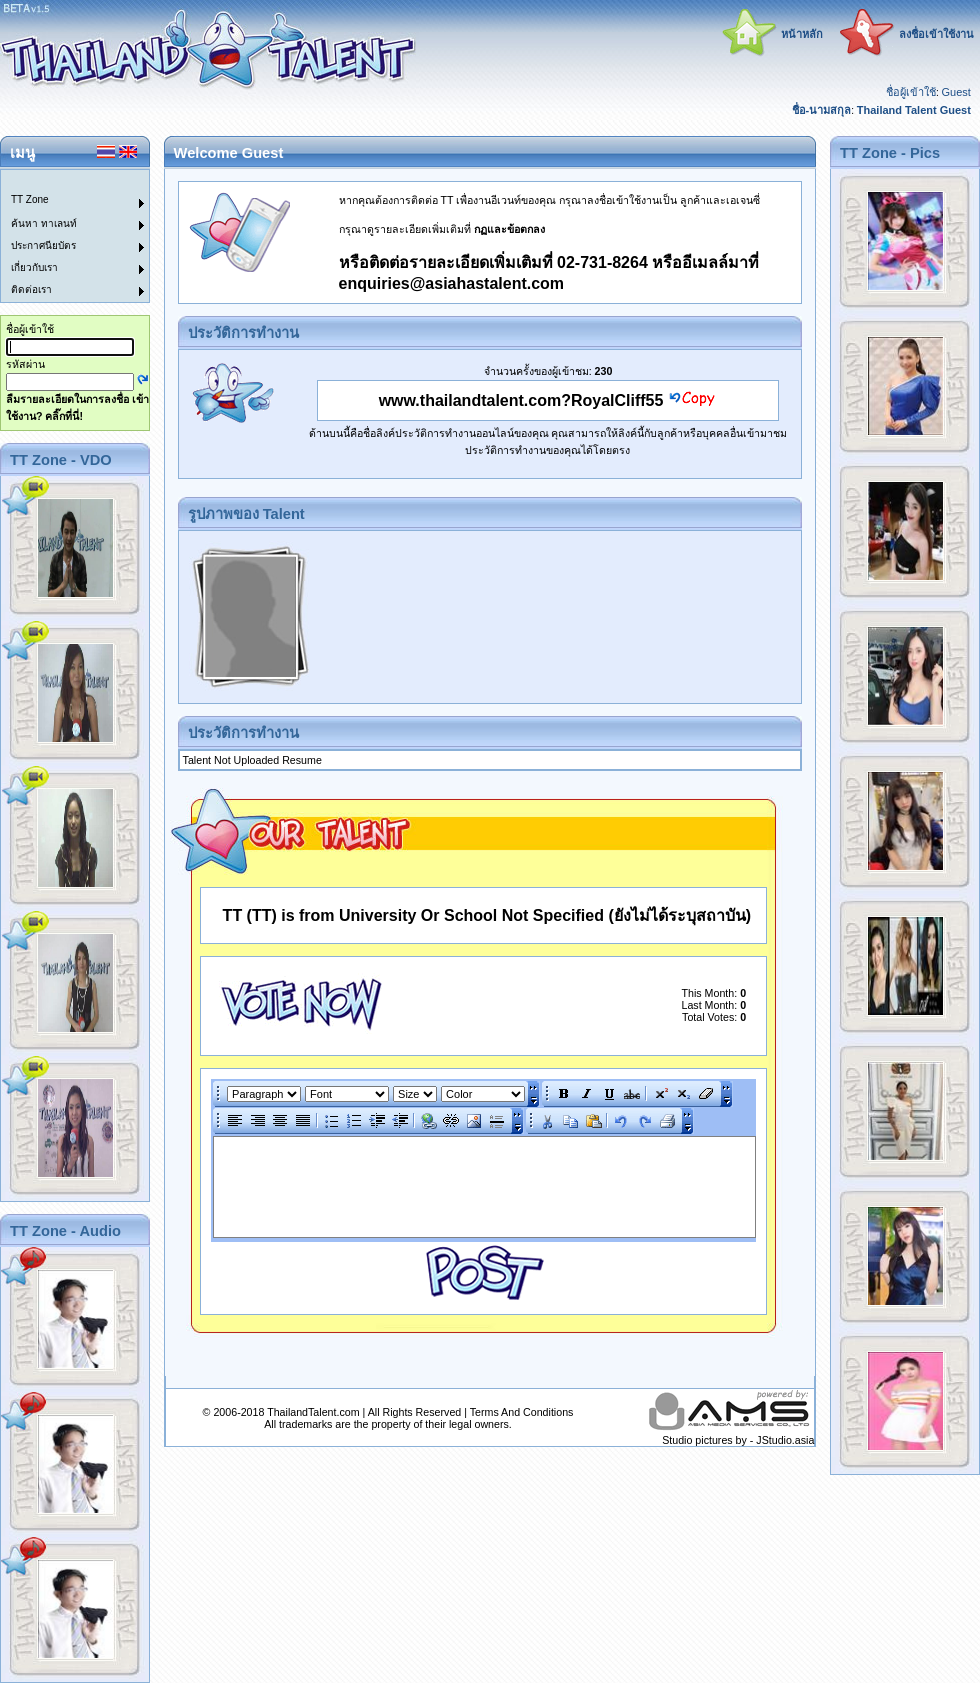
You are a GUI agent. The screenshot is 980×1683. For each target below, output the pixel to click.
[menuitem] (63, 181)
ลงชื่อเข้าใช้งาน (936, 34)
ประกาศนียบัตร (43, 245)
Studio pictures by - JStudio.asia (738, 1440)
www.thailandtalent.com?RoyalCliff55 (521, 400)
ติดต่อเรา (31, 289)
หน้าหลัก (802, 34)
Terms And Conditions (522, 1412)
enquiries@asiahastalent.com (451, 283)
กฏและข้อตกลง (509, 229)
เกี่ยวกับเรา (34, 267)
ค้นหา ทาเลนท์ (44, 223)
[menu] (63, 236)
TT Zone (30, 199)
